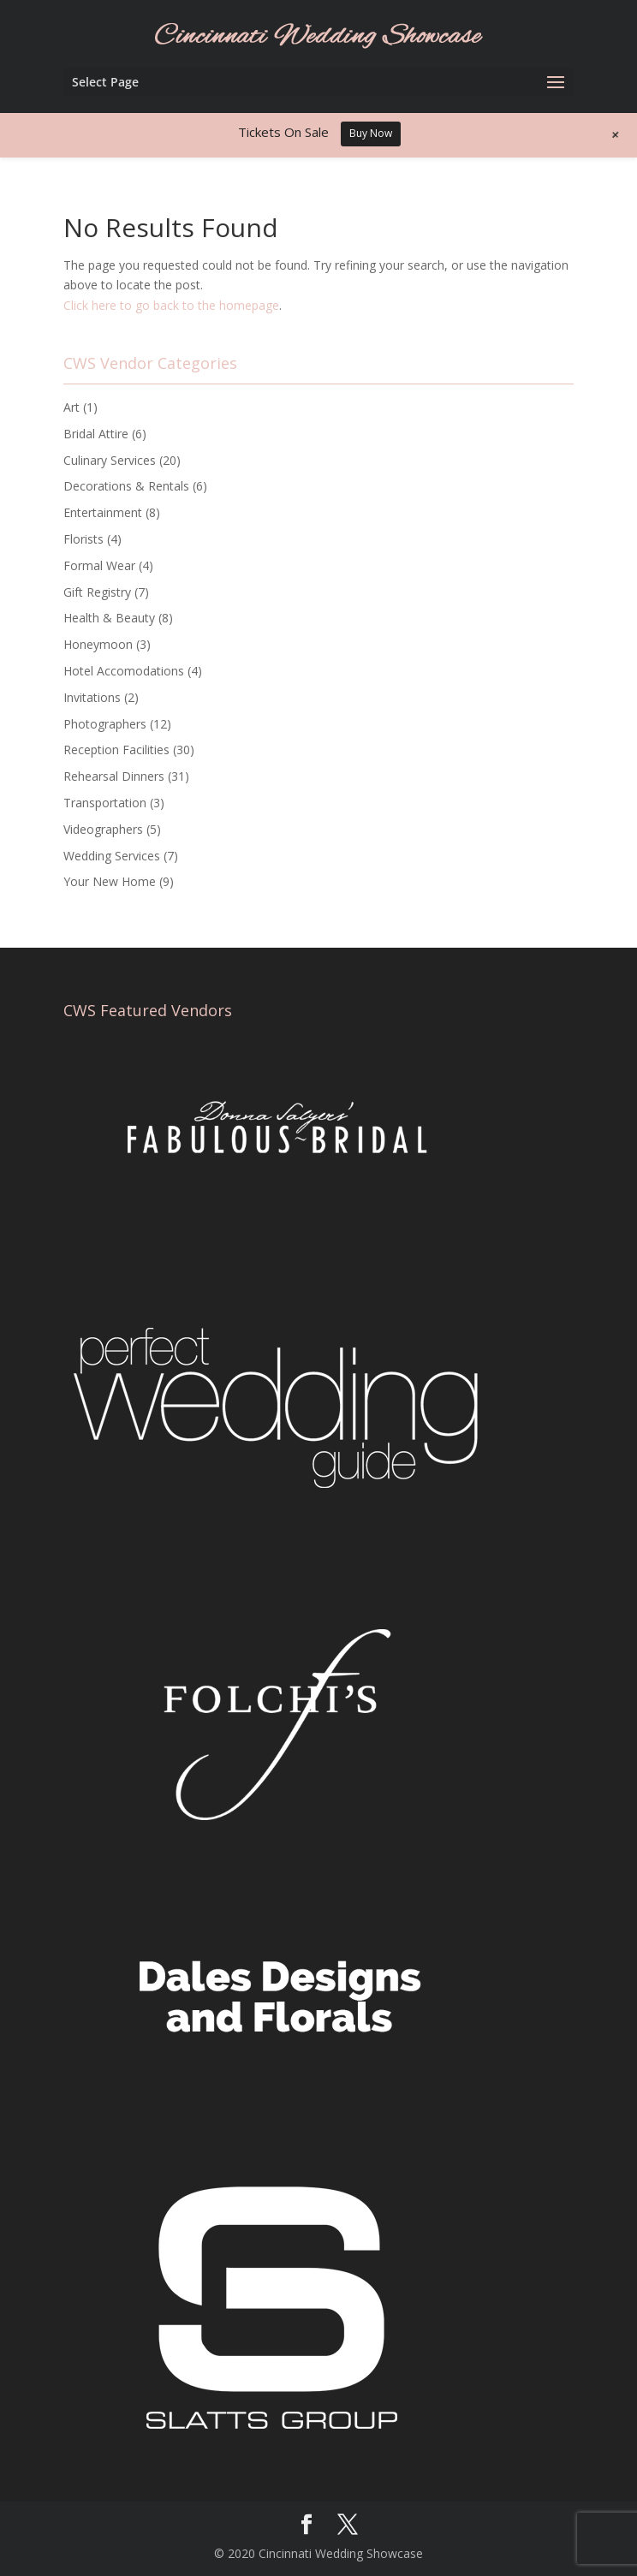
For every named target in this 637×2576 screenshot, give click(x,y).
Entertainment (102, 512)
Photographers (104, 724)
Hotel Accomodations (123, 671)
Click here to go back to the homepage (171, 305)
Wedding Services (111, 856)
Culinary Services (109, 460)
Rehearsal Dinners (113, 776)
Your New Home (109, 881)
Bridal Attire (95, 433)
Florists (83, 539)
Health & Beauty (109, 618)
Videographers (103, 829)
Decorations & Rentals (126, 486)
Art (71, 407)
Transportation (104, 802)
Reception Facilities (116, 749)
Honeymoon (98, 644)
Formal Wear (99, 565)
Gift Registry (97, 592)
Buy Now (370, 133)
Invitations (92, 697)
